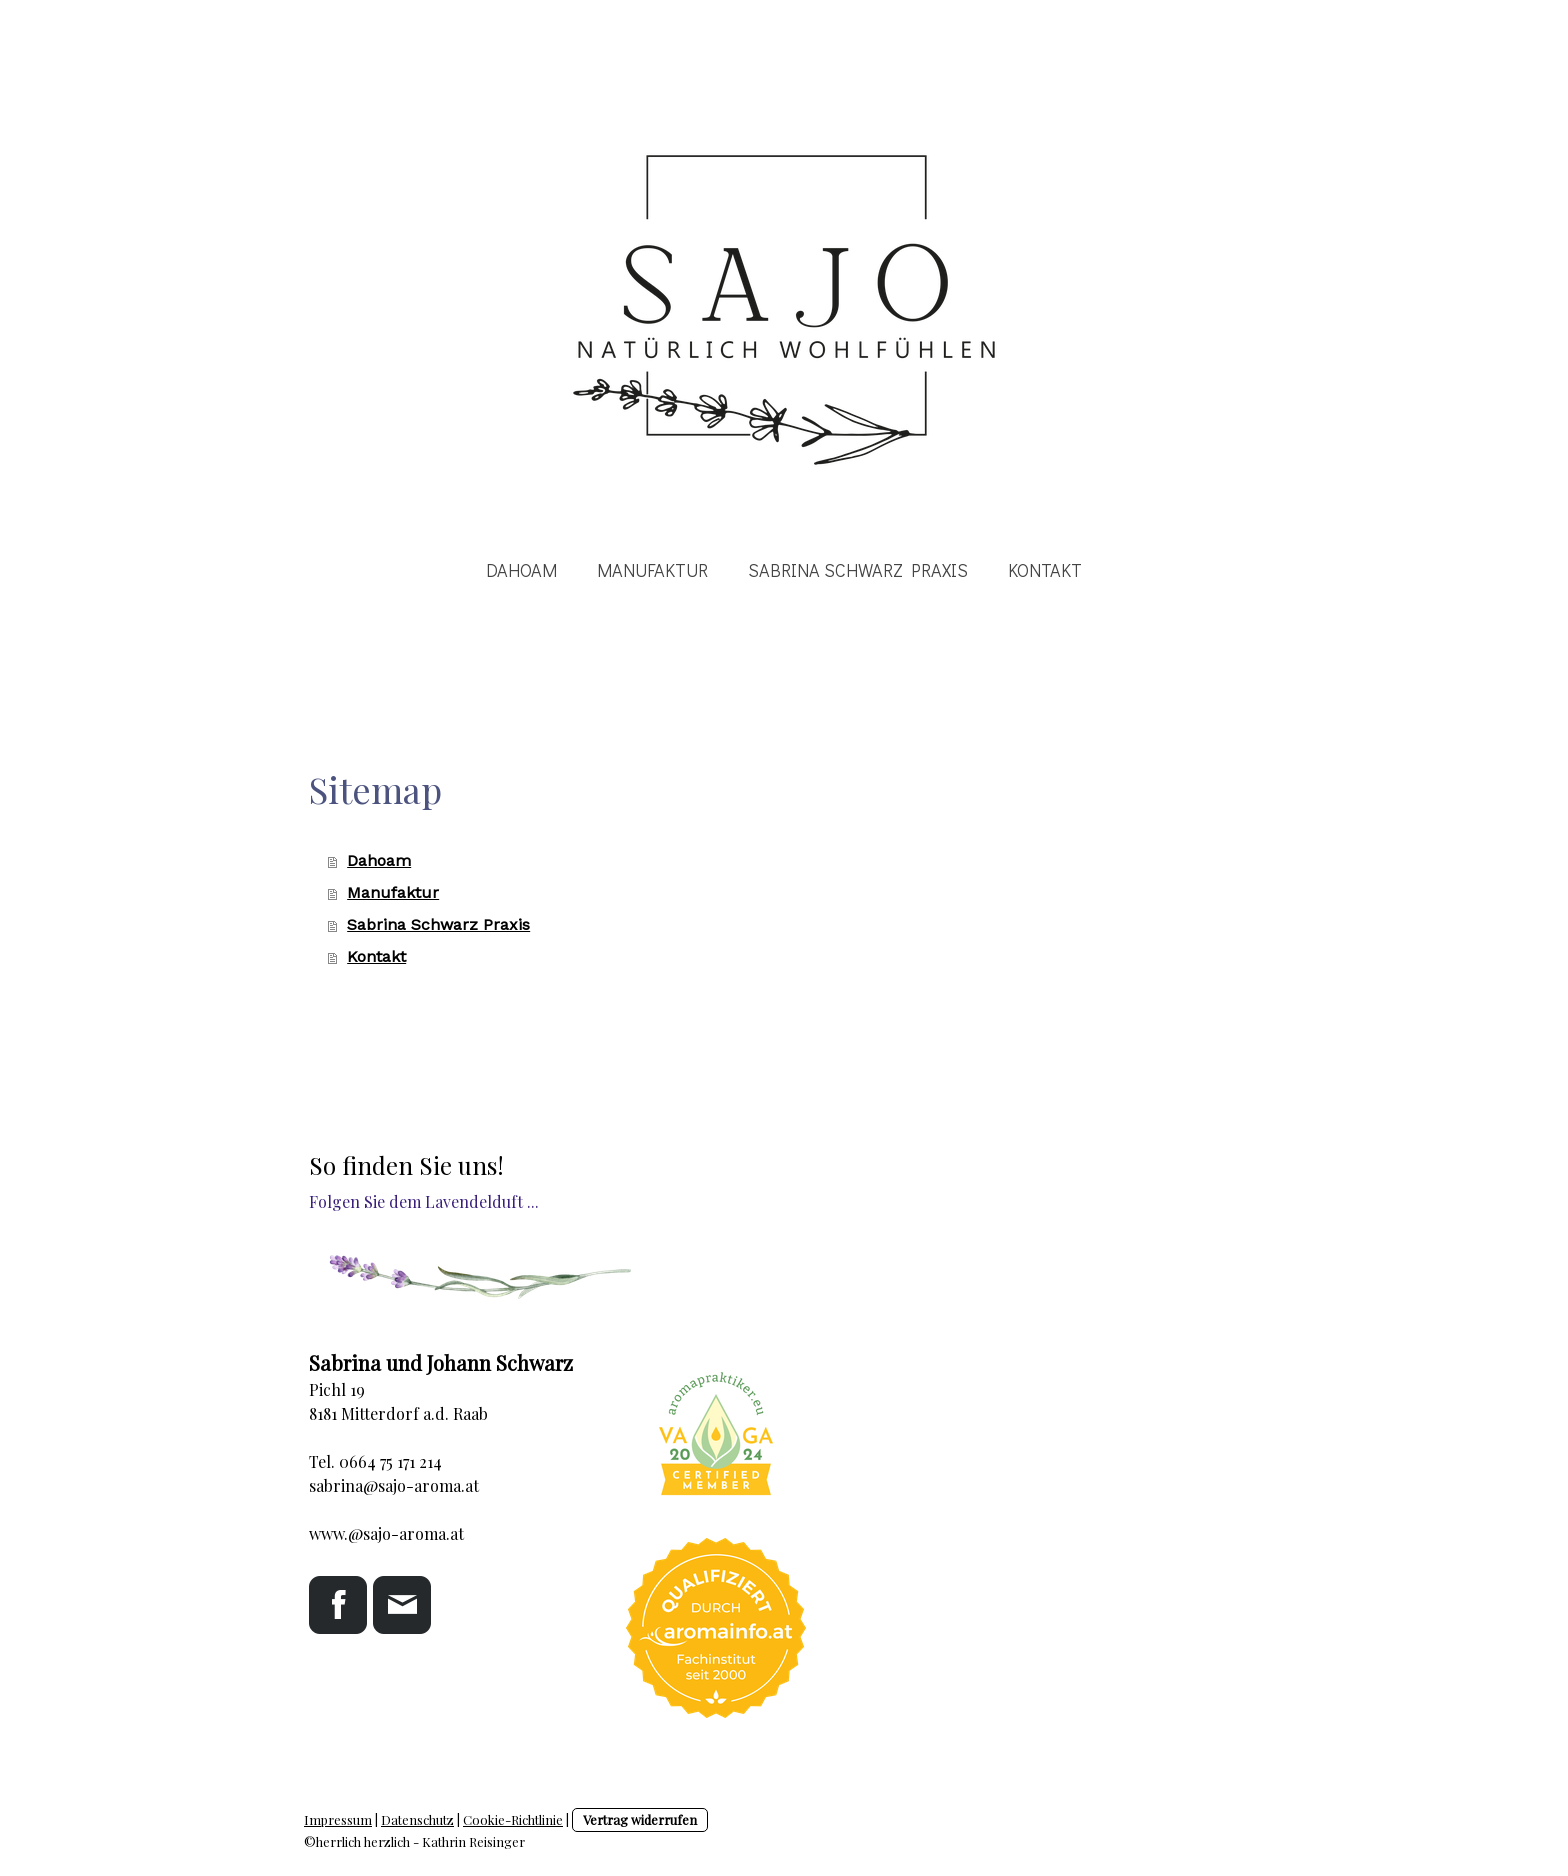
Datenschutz (417, 1819)
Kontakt (1045, 570)
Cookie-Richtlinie (513, 1819)
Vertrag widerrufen (640, 1819)
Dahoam (521, 570)
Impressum (338, 1819)
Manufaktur (652, 570)
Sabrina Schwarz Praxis (858, 570)
